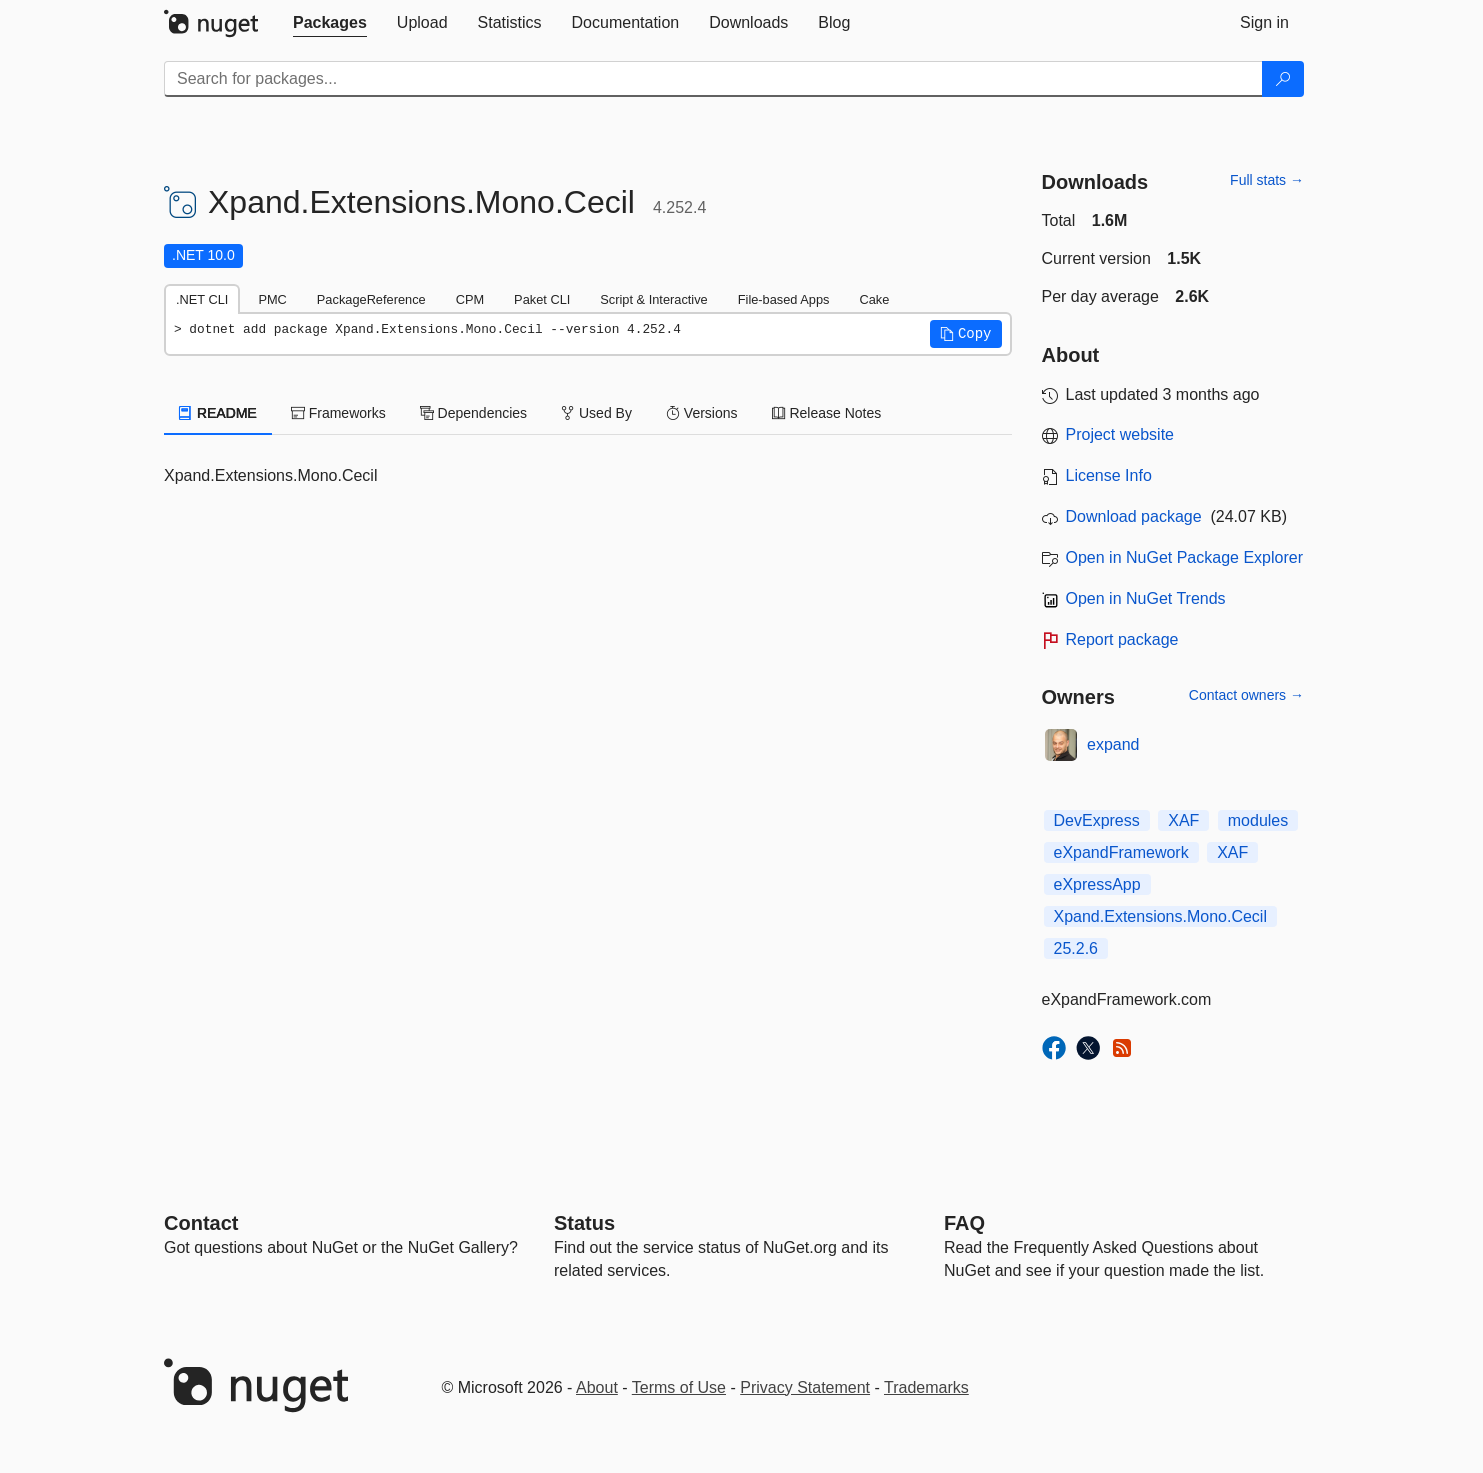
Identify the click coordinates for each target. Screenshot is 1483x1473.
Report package (1122, 639)
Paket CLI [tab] (542, 299)
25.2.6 (1076, 948)
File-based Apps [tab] (784, 299)
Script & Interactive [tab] (653, 299)
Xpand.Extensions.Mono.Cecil (1160, 916)
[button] (966, 334)
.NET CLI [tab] (202, 299)
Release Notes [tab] (827, 413)
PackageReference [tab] (371, 299)
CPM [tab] (470, 299)
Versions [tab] (702, 413)
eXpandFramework (1121, 852)
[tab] (330, 23)
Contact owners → (1246, 695)
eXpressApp (1097, 884)
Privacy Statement (805, 1387)
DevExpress (1097, 820)
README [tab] (218, 413)
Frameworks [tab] (338, 413)
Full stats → (1267, 180)
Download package (1134, 516)
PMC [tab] (272, 299)
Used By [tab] (596, 413)
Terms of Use (679, 1387)
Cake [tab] (874, 299)
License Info (1109, 475)
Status (584, 1223)
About (597, 1387)
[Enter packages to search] (713, 79)
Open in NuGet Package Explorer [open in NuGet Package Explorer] (1184, 557)
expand (1113, 744)
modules (1258, 820)
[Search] (1283, 79)
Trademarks (926, 1387)
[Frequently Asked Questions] (964, 1223)
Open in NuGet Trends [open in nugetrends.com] (1146, 598)
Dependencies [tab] (473, 413)
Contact (201, 1223)
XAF (1183, 820)
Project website (1120, 434)
